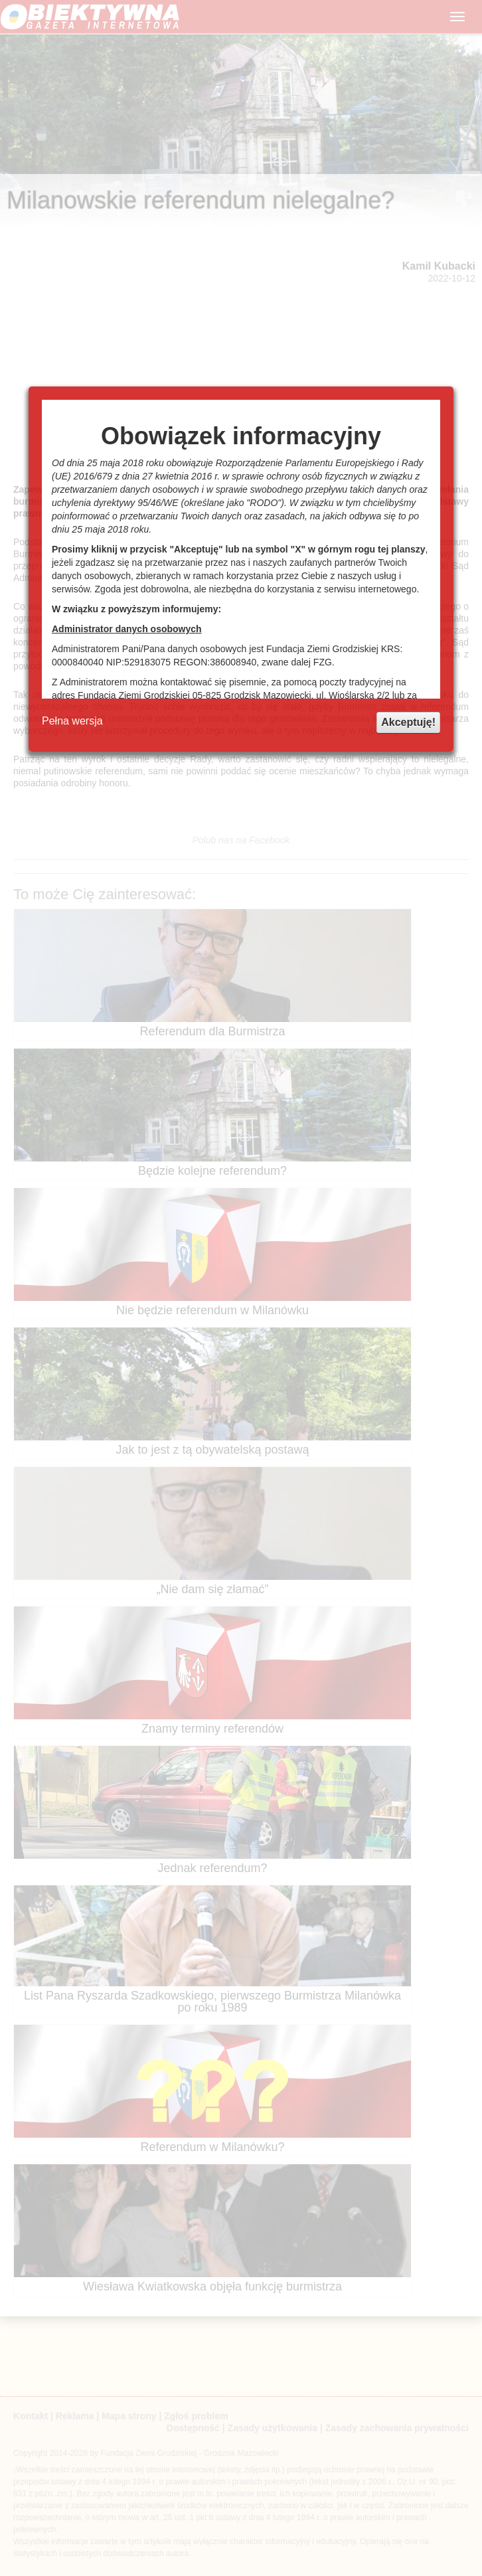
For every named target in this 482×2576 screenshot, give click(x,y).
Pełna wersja (72, 721)
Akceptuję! (408, 722)
